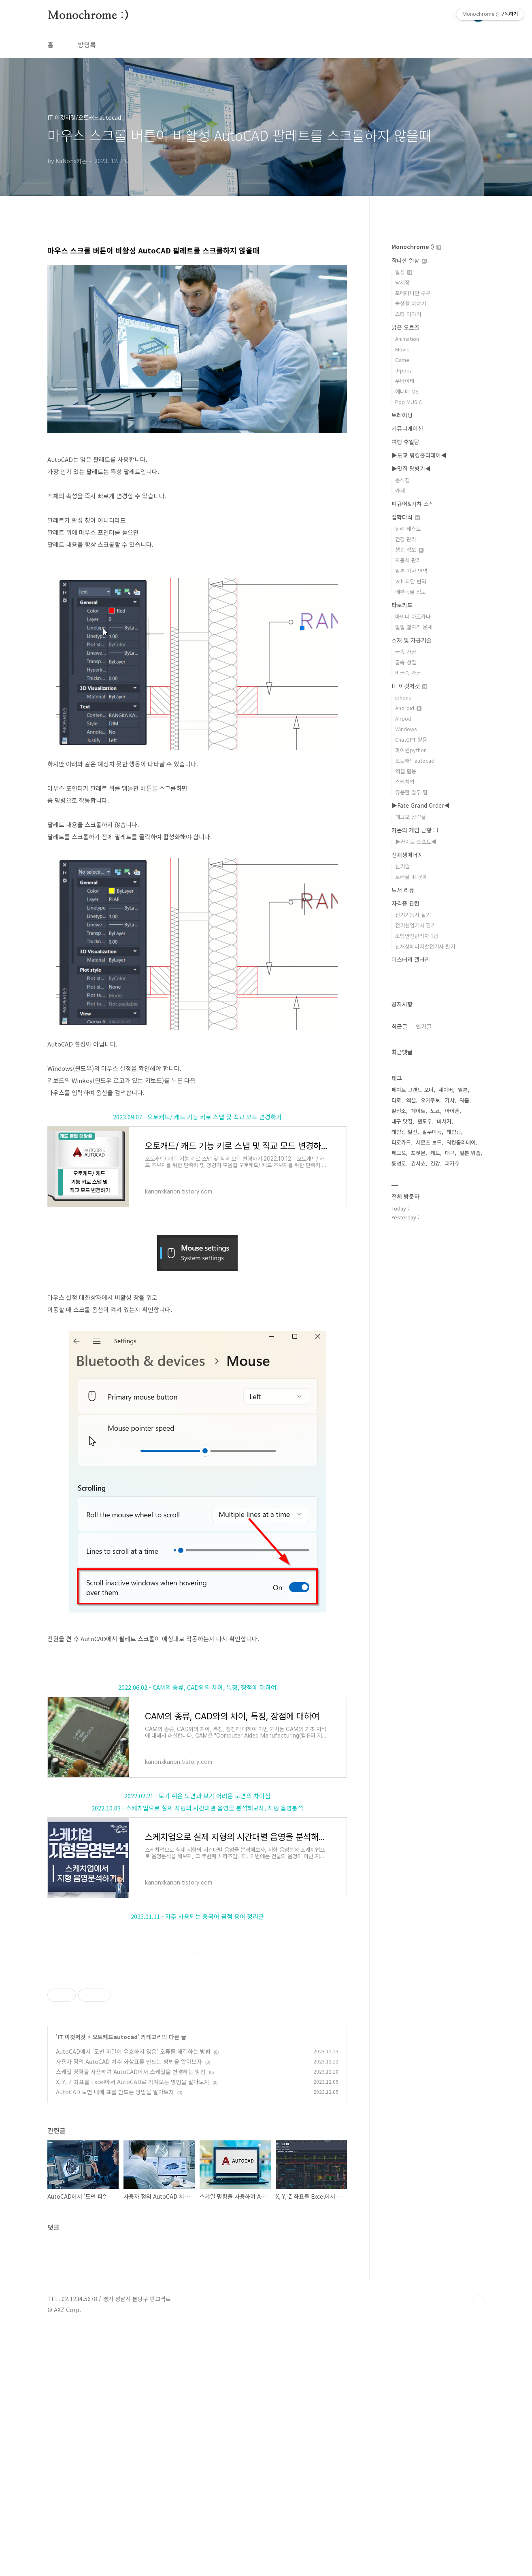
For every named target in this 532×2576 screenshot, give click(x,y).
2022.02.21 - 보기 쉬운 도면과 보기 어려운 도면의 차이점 (197, 1795)
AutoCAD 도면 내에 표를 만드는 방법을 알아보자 (115, 2339)
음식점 (402, 480)
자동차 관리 (408, 560)
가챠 (450, 1100)
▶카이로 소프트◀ (415, 841)
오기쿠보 (430, 1100)
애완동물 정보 (410, 592)
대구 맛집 (402, 1121)
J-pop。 (405, 370)
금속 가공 (405, 651)
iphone (403, 697)
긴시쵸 (418, 1163)
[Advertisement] (197, 2023)
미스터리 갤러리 (411, 959)
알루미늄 (432, 1132)
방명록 (87, 44)
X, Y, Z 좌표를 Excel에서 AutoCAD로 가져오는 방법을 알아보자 (132, 2329)
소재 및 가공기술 (412, 640)
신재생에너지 (407, 855)
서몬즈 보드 (429, 1142)
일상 (403, 272)
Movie (402, 349)
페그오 (399, 1153)
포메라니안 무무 (413, 293)
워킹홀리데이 (461, 1142)
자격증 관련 (405, 903)
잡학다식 (406, 517)
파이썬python (411, 750)
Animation (407, 338)
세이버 (445, 1089)
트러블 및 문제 (411, 877)
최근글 (399, 1026)
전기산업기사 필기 (415, 925)
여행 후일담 (405, 442)
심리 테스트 (408, 528)
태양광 (454, 1132)
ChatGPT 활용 (411, 739)
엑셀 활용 (405, 771)
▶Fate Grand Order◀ (421, 805)
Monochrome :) (87, 15)
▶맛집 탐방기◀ (411, 468)
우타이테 (405, 381)
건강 (435, 1163)
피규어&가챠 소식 (413, 504)
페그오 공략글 (410, 817)
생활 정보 (409, 549)
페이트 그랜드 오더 (413, 1089)
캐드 (435, 1153)
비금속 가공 (408, 672)
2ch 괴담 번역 (410, 581)
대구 (450, 1153)
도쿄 (435, 1111)
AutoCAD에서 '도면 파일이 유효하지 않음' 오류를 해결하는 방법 (133, 2298)
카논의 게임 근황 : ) (415, 830)
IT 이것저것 (71, 2284)
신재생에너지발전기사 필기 (425, 946)
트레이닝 (402, 415)
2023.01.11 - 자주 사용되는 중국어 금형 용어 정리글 (197, 1916)
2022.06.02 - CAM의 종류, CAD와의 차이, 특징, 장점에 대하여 (197, 1687)
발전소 (399, 1111)
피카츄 (452, 1163)
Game (402, 360)
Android (408, 708)
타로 (396, 1100)
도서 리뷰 (403, 890)
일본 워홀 (470, 1153)
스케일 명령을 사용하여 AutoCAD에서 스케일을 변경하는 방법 (131, 2318)
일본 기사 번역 (411, 570)
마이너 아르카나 (413, 616)
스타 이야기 (408, 314)
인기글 (424, 1026)
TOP (478, 2548)
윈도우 (424, 1121)
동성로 (399, 1163)
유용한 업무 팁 (411, 792)
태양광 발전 (404, 1132)
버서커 (444, 1121)
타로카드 (402, 605)
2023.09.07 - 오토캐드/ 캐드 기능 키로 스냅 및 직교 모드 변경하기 (197, 1117)
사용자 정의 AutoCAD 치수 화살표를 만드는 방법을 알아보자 (129, 2308)
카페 (400, 490)
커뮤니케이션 (407, 428)
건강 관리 (405, 539)
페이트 (418, 1111)
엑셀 (411, 1100)
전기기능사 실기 (413, 915)
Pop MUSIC (408, 402)
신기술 (402, 866)
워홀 (464, 1100)
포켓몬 (418, 1153)
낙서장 (402, 282)
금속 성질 (405, 662)
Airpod (403, 718)
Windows (406, 729)
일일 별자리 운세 (413, 627)
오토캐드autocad (115, 2284)
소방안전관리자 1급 (416, 936)
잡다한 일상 (409, 260)
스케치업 (405, 781)
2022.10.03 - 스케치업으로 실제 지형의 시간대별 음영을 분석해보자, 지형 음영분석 (197, 1808)
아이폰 (452, 1111)
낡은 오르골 (405, 327)
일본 (463, 1089)
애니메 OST (408, 391)
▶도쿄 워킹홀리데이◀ (419, 455)
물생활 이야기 (410, 303)
